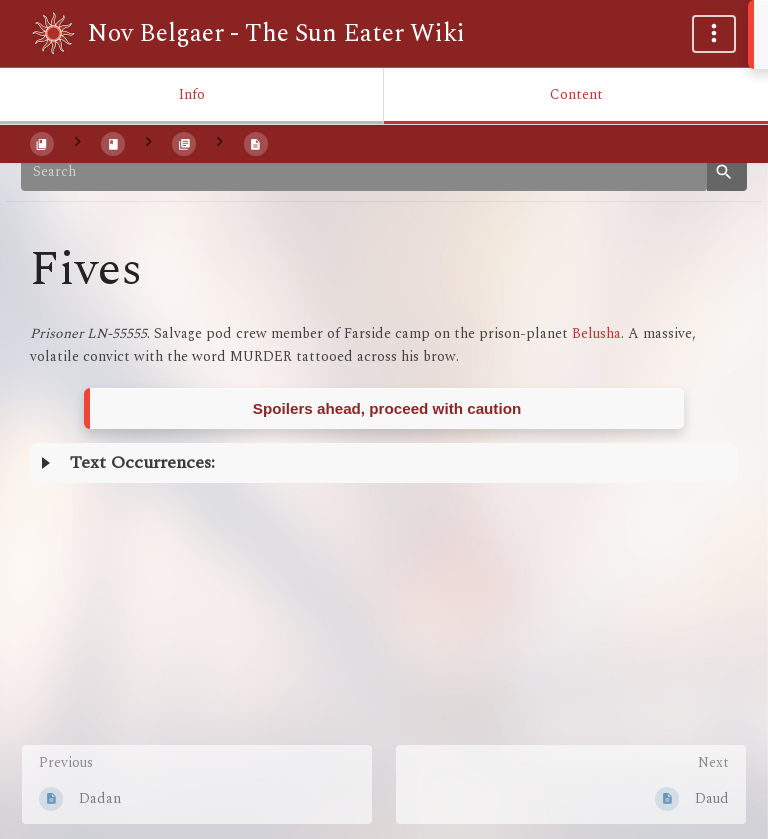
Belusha (596, 333)
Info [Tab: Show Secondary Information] (192, 94)
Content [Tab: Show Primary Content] (576, 94)
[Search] (364, 171)
